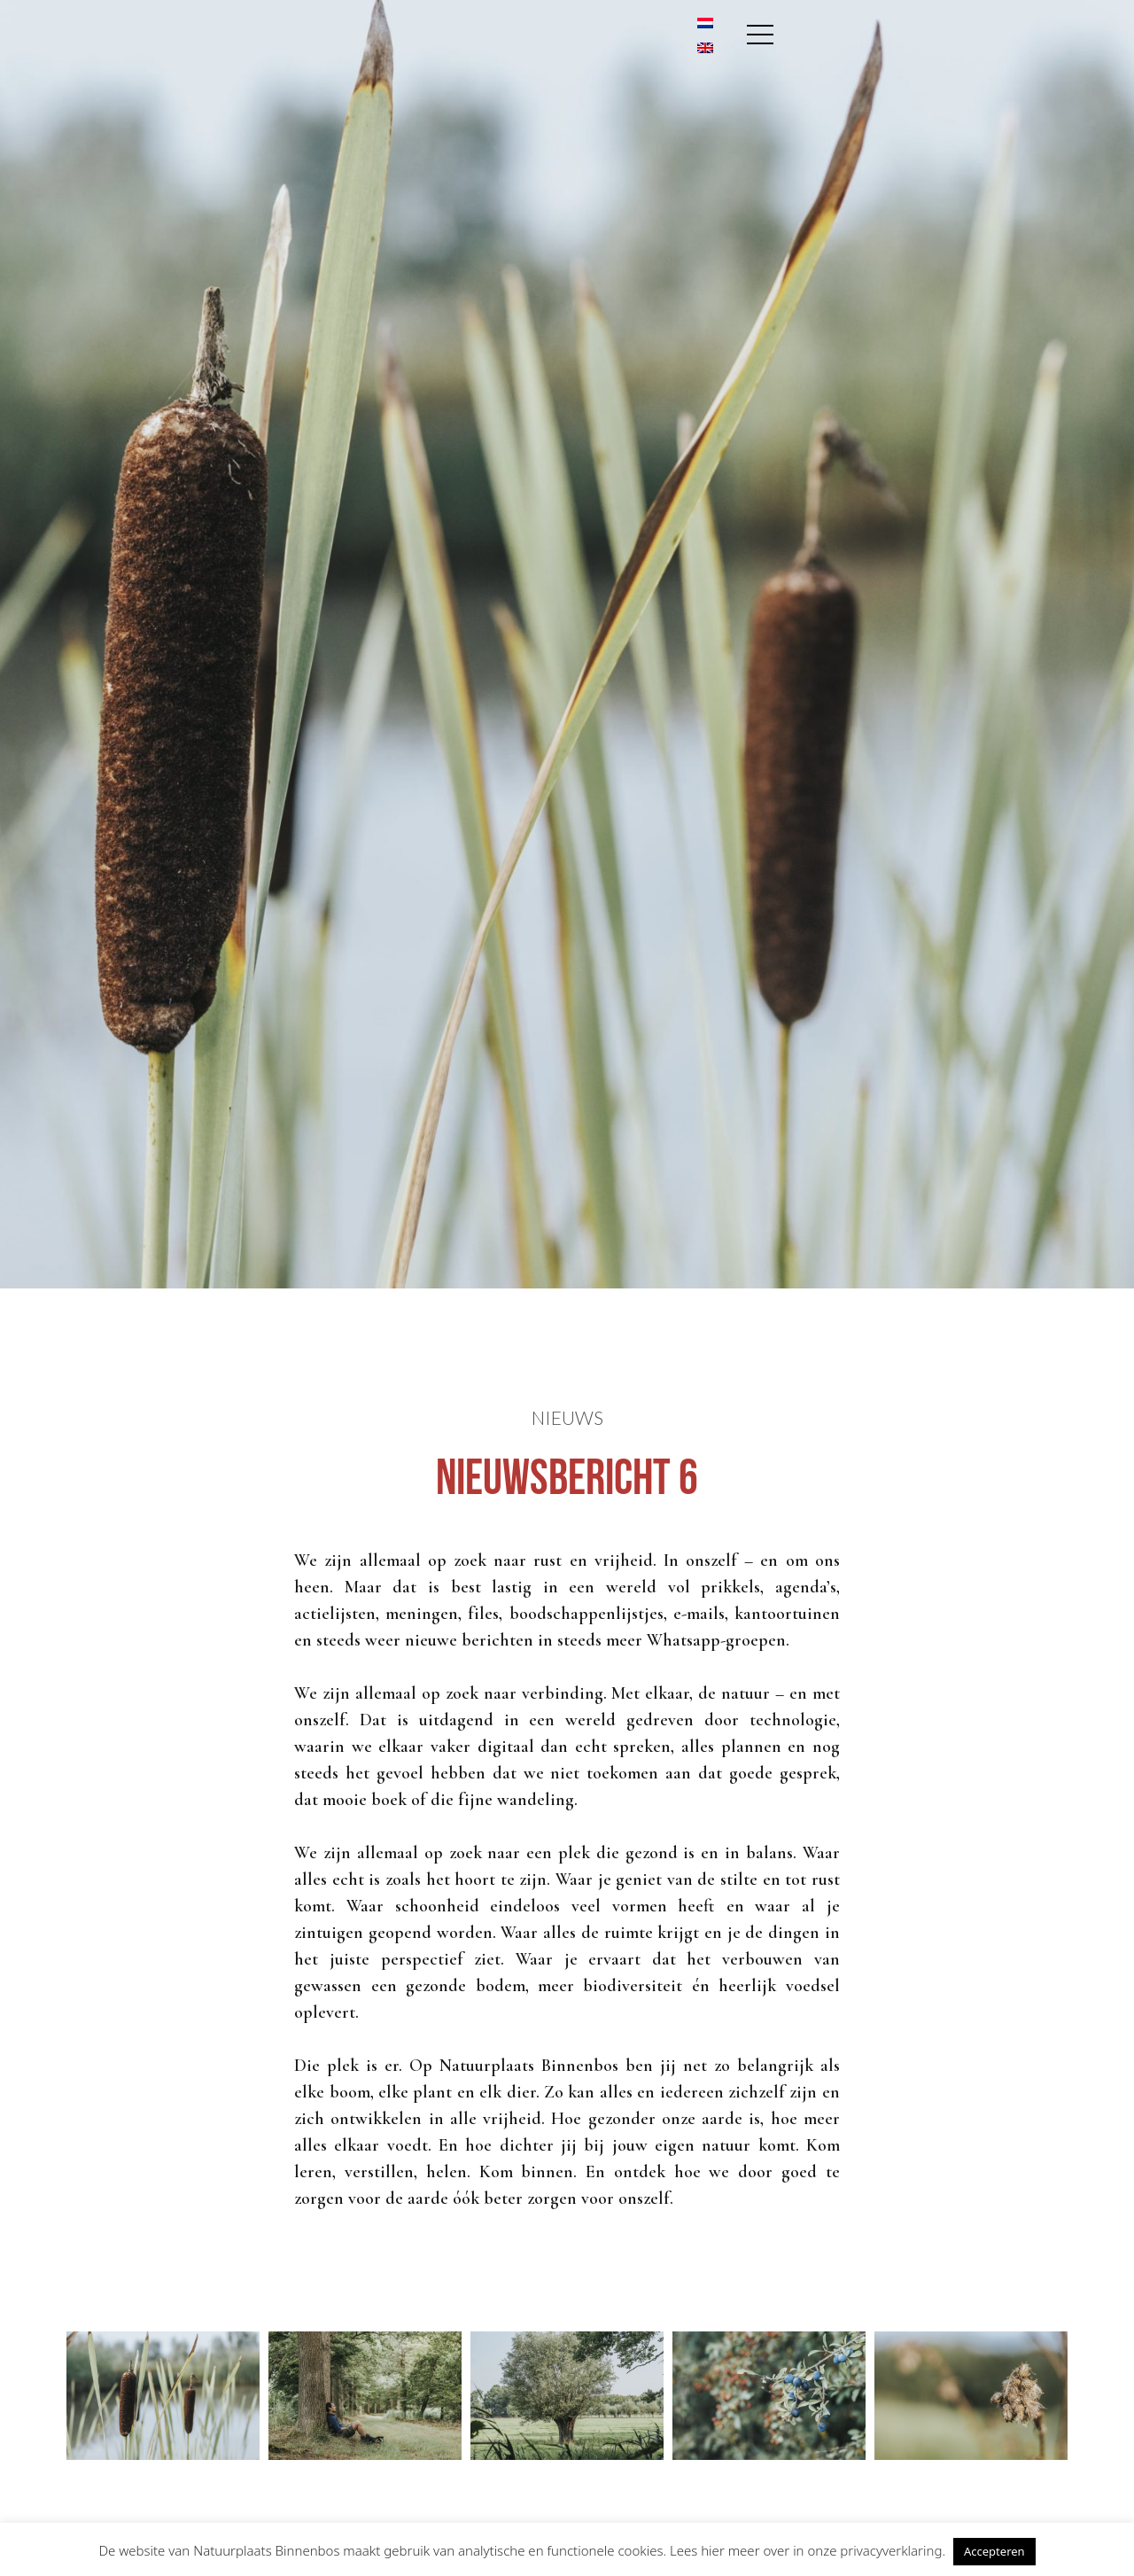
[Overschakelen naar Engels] (987, 55)
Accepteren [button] (994, 2551)
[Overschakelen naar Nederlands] (987, 30)
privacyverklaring (891, 2550)
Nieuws (567, 1417)
